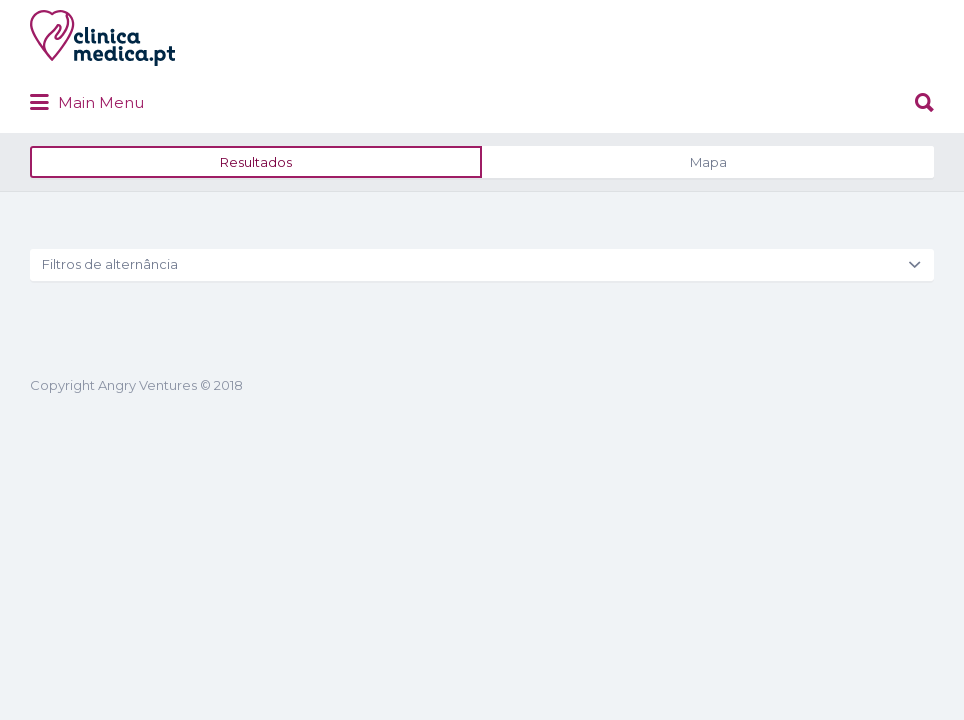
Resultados (256, 237)
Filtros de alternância (110, 339)
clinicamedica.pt (286, 112)
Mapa (708, 237)
